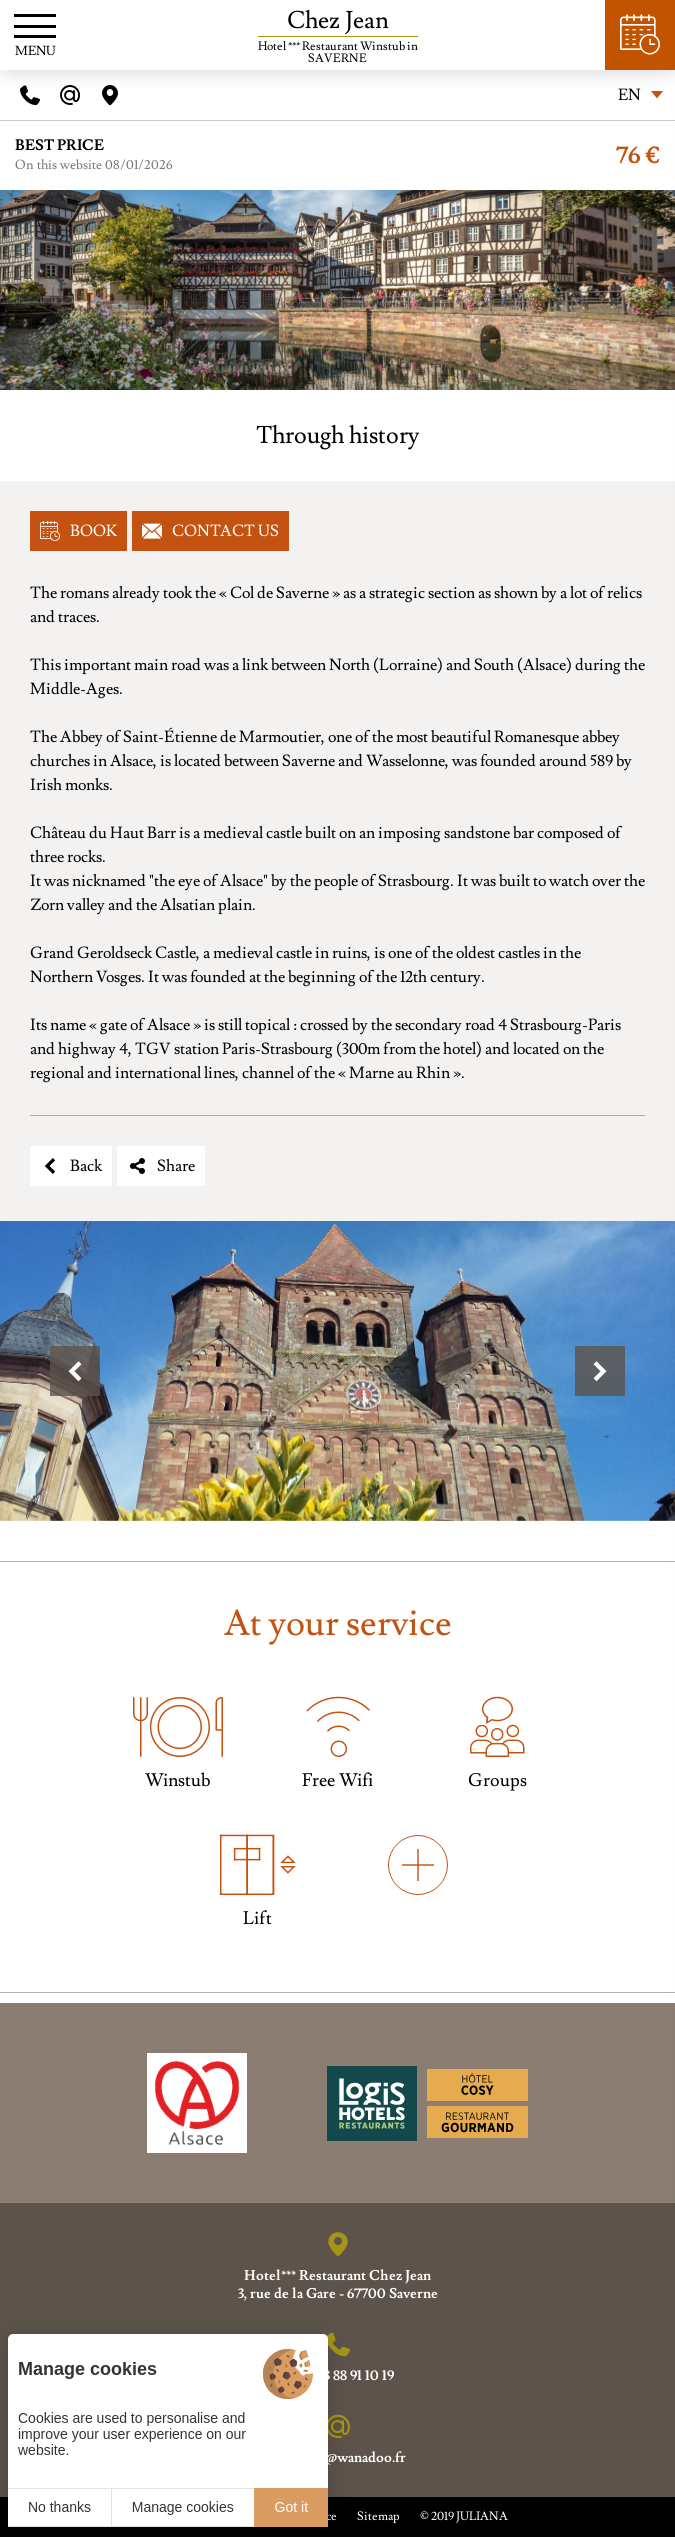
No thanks (59, 2507)
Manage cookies (183, 2507)
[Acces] (110, 95)
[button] (75, 1371)
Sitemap (378, 2516)
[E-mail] (70, 95)
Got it (291, 2507)
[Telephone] (30, 95)
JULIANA (482, 2516)
